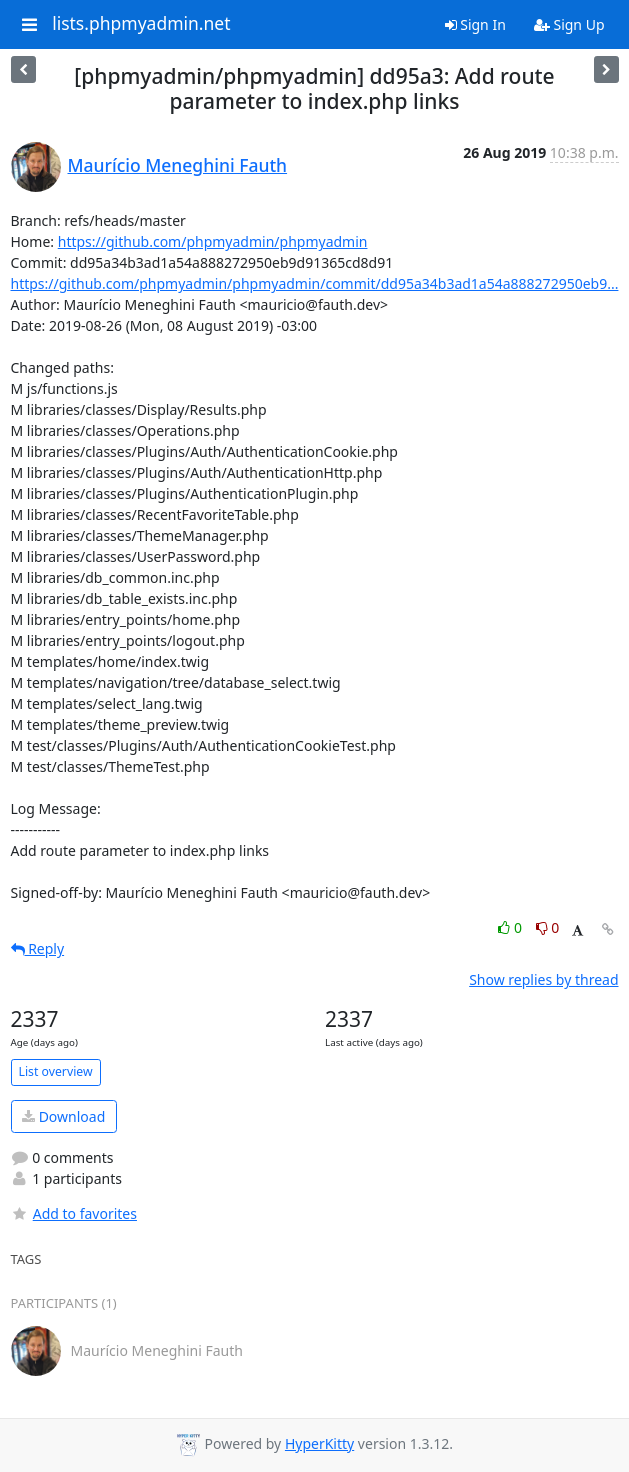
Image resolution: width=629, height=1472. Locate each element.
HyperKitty (319, 1443)
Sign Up (569, 24)
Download (63, 1116)
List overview (56, 1071)
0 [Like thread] (511, 927)
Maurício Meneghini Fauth (178, 165)
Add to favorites (74, 1213)
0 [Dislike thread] (548, 927)
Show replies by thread (543, 979)
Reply (38, 948)
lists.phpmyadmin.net (141, 24)
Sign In (475, 24)
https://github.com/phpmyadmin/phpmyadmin (213, 241)
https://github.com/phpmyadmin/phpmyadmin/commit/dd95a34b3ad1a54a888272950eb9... (315, 283)
